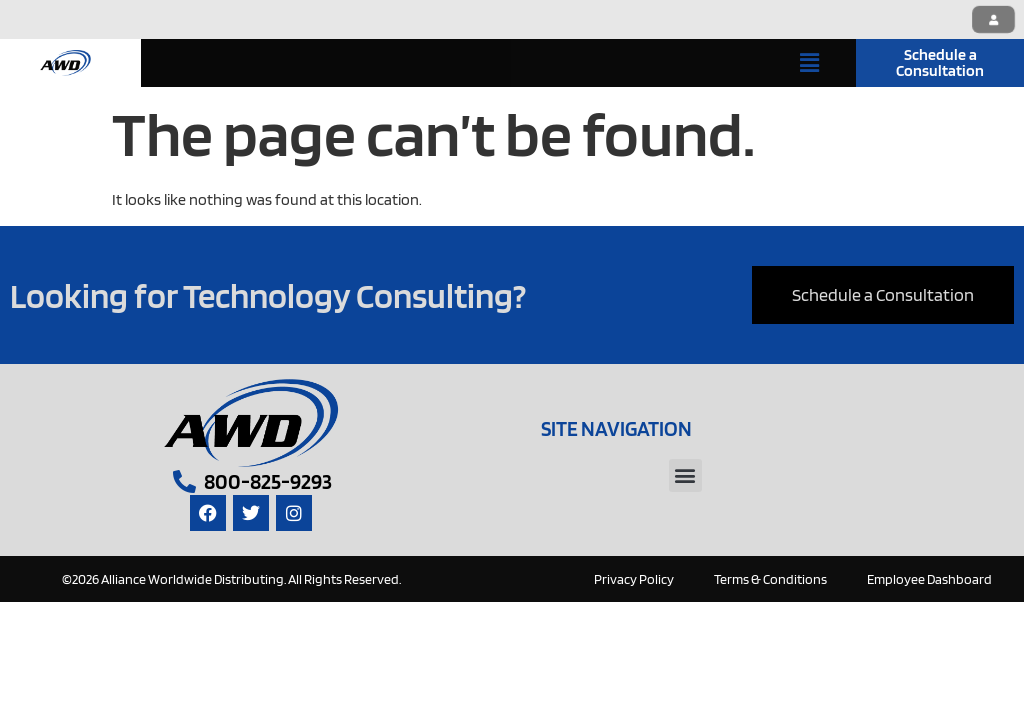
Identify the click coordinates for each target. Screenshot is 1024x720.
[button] (810, 62)
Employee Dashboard (929, 579)
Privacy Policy (634, 579)
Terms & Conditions (770, 579)
